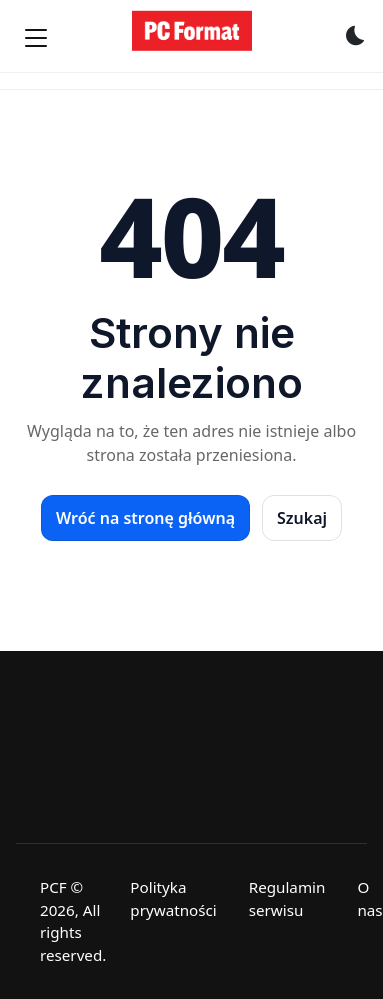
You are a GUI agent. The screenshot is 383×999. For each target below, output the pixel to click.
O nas (369, 898)
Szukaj (302, 518)
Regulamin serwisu (287, 898)
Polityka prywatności (173, 898)
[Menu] (36, 38)
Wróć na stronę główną (145, 518)
